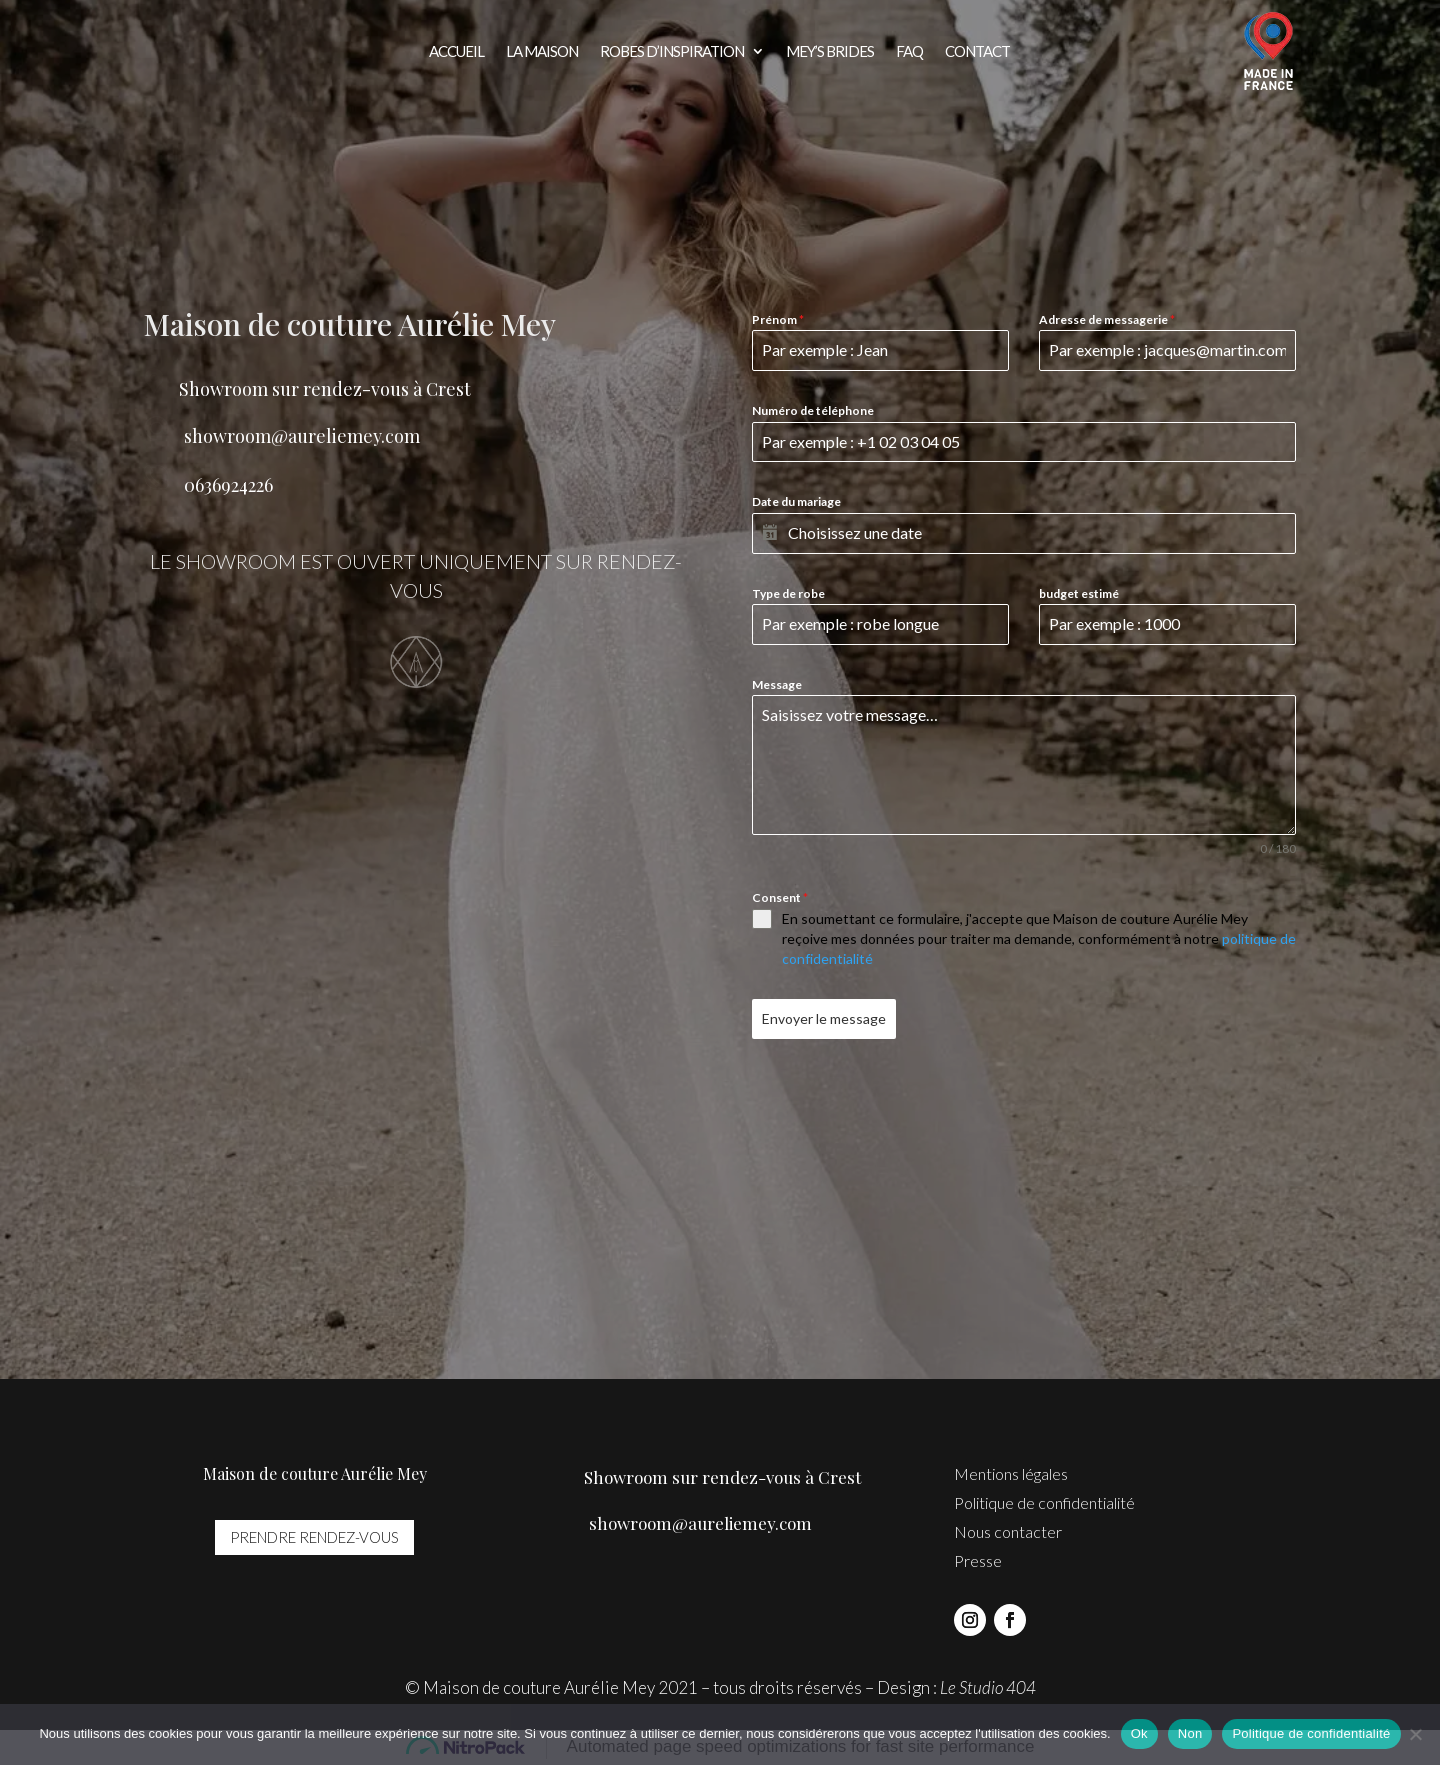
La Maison (542, 52)
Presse (978, 1560)
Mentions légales (1011, 1473)
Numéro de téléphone (813, 410)
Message (777, 684)
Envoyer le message (824, 1018)
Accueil (456, 52)
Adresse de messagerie (1107, 319)
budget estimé (1079, 593)
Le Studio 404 (988, 1687)
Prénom (778, 319)
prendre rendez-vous (314, 1537)
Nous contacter (1008, 1531)
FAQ (909, 52)
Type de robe (788, 593)
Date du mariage (796, 501)
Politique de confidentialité (1044, 1502)
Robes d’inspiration (672, 52)
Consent (780, 897)
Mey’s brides (830, 52)
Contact (977, 52)
